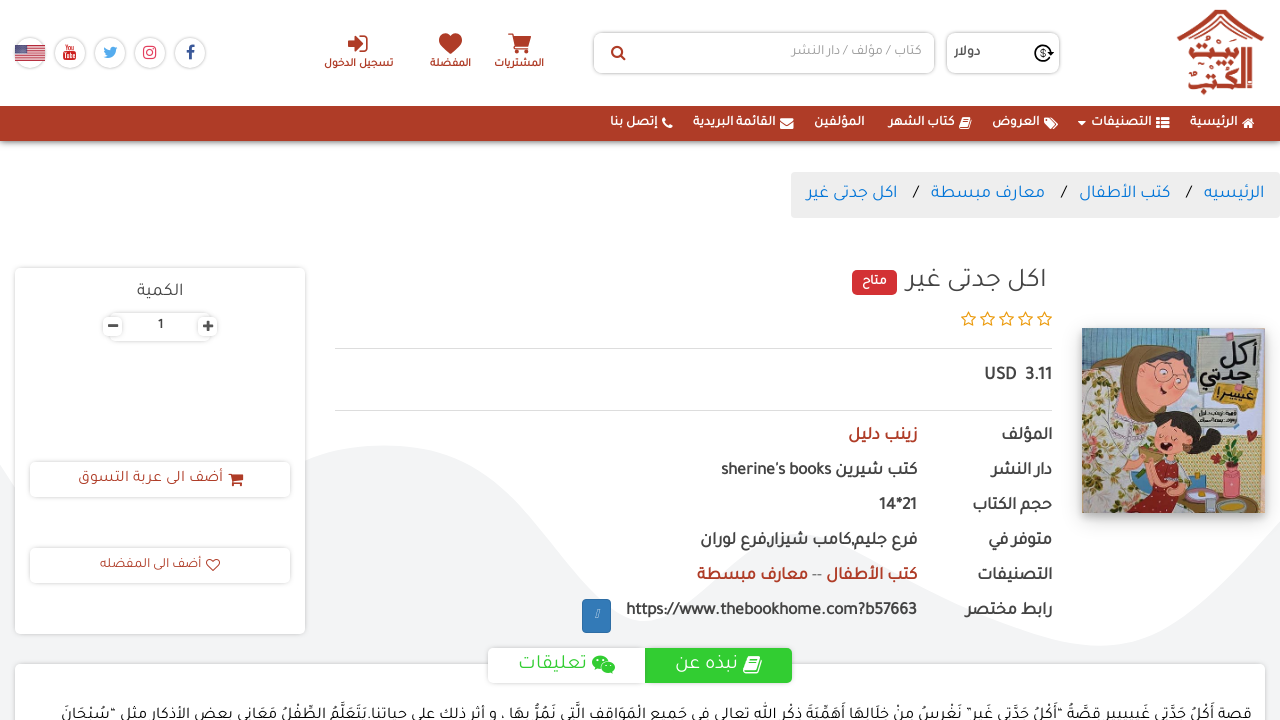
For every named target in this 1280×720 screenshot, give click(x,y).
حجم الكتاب (1012, 506)
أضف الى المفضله (160, 565)
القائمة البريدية (743, 123)
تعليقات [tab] (566, 665)
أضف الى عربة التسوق (160, 479)
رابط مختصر (1009, 611)
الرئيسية (1222, 123)
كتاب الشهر (930, 123)
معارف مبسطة (988, 194)
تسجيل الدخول (358, 51)
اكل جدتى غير (852, 194)
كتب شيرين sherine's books (819, 471)
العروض (1025, 123)
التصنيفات (1124, 123)
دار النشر (1022, 471)
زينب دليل (882, 436)
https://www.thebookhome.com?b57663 (771, 611)
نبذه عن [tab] (718, 665)
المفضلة (450, 64)
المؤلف (1026, 436)
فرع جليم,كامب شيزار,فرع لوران (808, 541)
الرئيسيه (1234, 194)
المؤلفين (839, 123)
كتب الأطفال (1124, 194)
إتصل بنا (641, 123)
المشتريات (519, 64)
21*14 (898, 506)
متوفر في (1020, 541)
